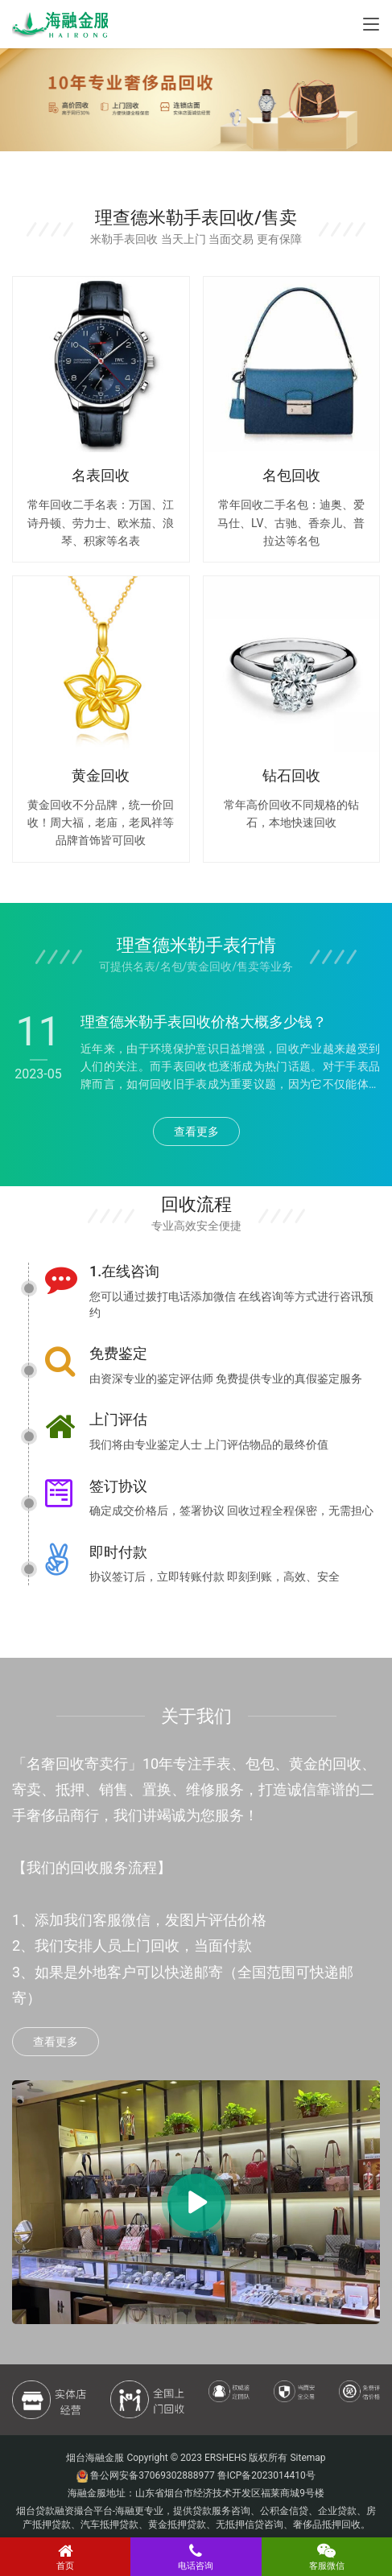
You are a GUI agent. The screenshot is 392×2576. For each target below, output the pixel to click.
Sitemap (307, 2457)
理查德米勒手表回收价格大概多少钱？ (203, 1021)
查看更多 (196, 1131)
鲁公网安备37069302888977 (152, 2475)
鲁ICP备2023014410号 (266, 2475)
